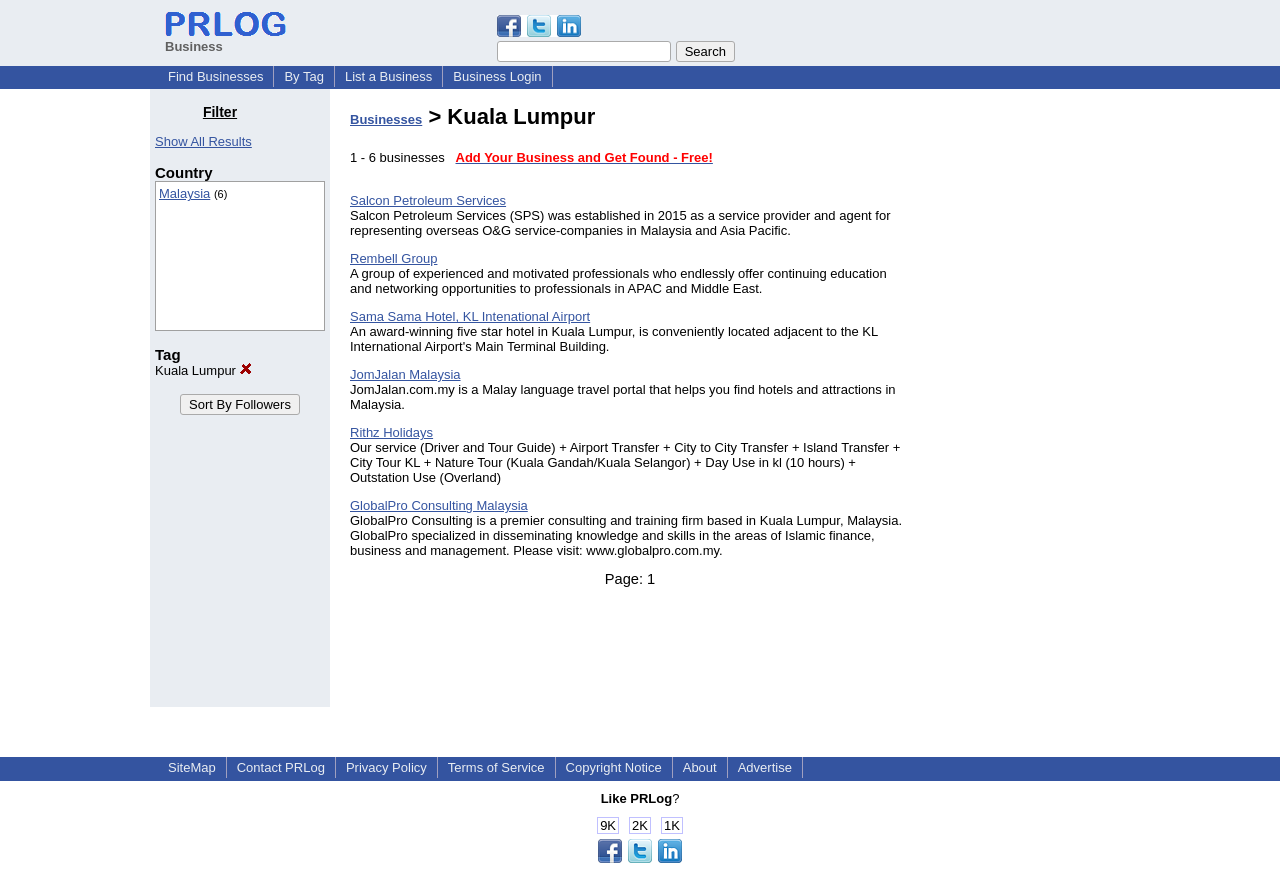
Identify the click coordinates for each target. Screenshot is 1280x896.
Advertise (765, 767)
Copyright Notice (614, 767)
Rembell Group (393, 258)
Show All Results (203, 141)
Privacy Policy (386, 767)
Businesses (386, 119)
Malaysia (184, 193)
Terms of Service (496, 767)
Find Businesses (215, 76)
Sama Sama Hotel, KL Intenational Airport (470, 316)
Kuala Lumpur (203, 370)
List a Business (388, 76)
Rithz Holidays (391, 432)
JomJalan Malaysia (405, 374)
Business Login (497, 76)
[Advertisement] (1028, 404)
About (700, 767)
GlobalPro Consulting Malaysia (439, 505)
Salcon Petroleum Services (428, 200)
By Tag (304, 76)
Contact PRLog (281, 767)
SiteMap (192, 767)
